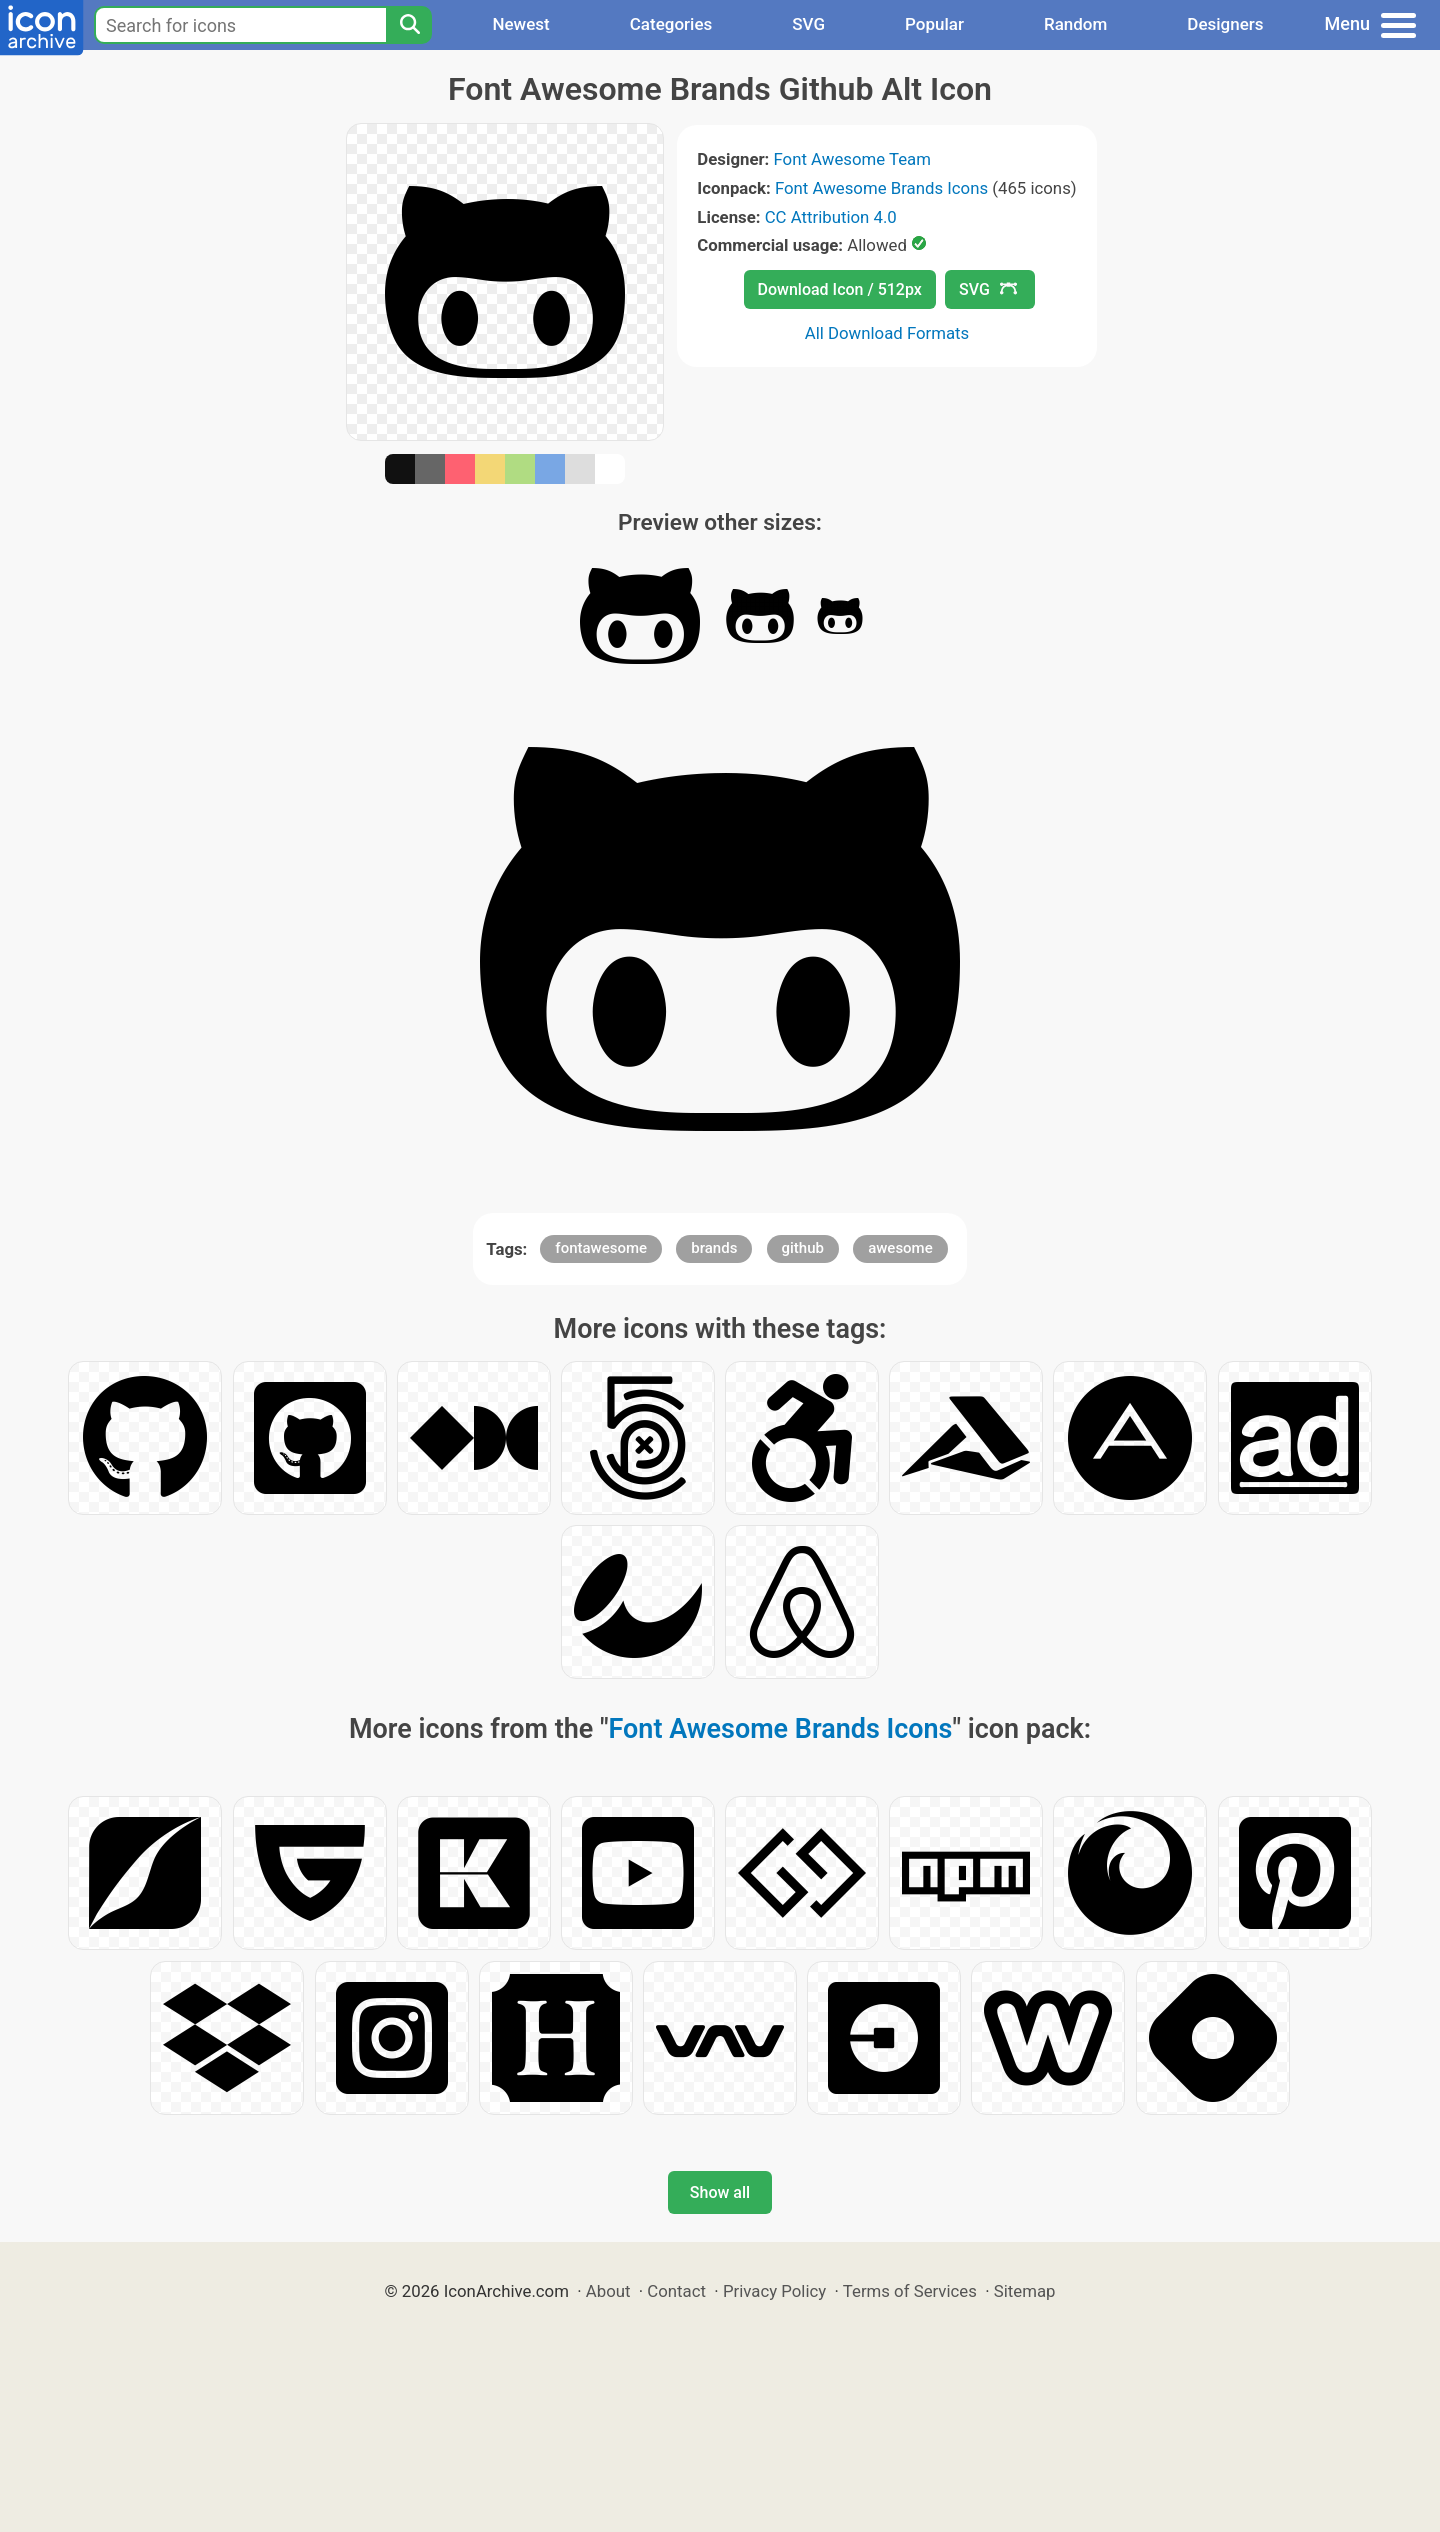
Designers (1225, 24)
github (803, 1248)
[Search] (409, 25)
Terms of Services (910, 2291)
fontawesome (601, 1248)
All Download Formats (887, 333)
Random (1075, 24)
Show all (720, 2192)
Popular (934, 24)
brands (714, 1248)
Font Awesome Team (852, 159)
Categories (671, 24)
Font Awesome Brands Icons (881, 188)
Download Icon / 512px (840, 289)
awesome (900, 1248)
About (608, 2291)
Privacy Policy (774, 2291)
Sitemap (1025, 2291)
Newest (520, 24)
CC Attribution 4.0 (831, 217)
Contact (676, 2291)
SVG (808, 24)
